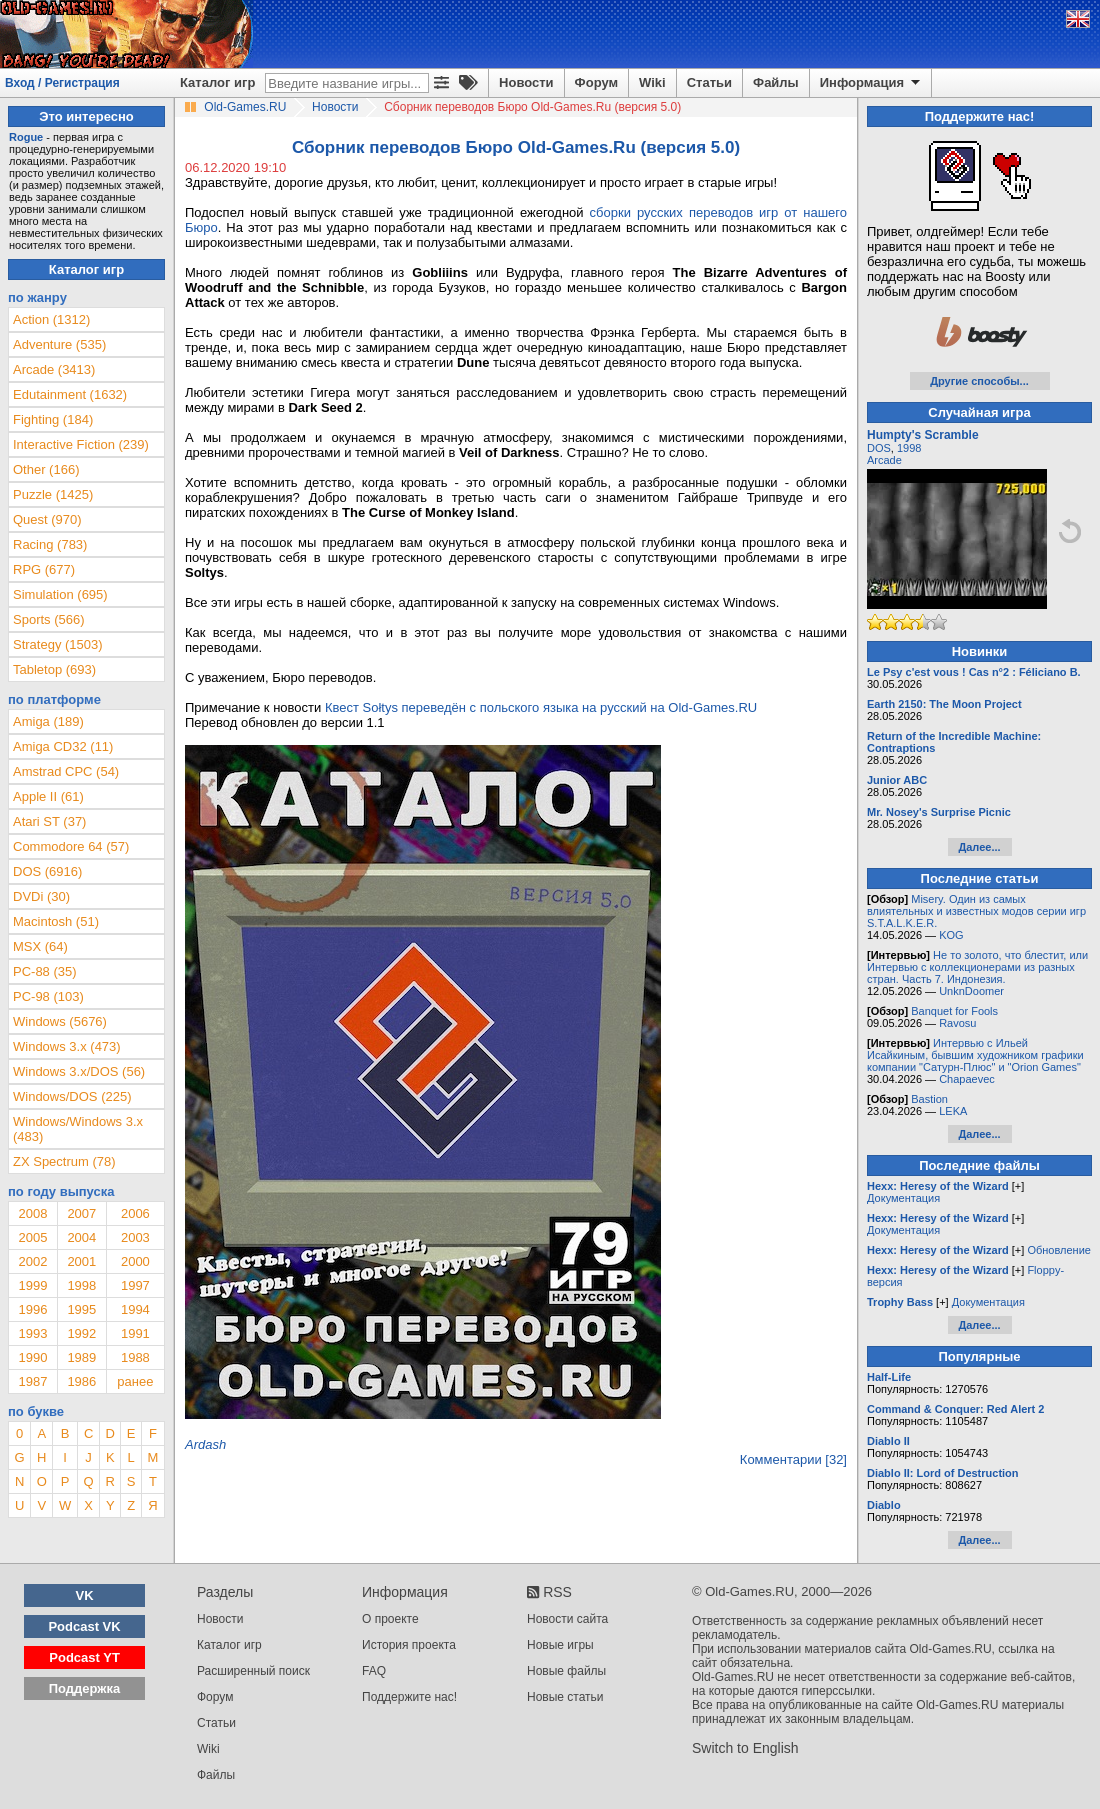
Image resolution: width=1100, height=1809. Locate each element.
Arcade (884, 460)
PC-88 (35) (45, 971)
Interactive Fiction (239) (81, 444)
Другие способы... (979, 381)
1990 (32, 1357)
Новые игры (560, 1645)
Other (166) (46, 469)
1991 (135, 1333)
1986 (81, 1381)
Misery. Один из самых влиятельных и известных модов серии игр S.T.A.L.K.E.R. (976, 911)
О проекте (390, 1619)
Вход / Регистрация (62, 83)
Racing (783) (50, 544)
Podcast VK (84, 1626)
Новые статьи (565, 1697)
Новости (526, 82)
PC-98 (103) (48, 996)
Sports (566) (49, 619)
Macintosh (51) (56, 921)
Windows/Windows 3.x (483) (78, 1129)
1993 (32, 1333)
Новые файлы (566, 1671)
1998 (81, 1285)
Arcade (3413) (54, 369)
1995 (81, 1309)
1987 (32, 1381)
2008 (32, 1213)
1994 (135, 1309)
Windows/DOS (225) (72, 1096)
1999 (32, 1285)
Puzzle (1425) (53, 494)
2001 (81, 1261)
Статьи (709, 82)
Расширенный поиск (253, 1671)
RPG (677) (44, 569)
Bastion (929, 1099)
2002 (32, 1261)
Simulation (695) (60, 594)
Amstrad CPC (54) (66, 771)
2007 (81, 1213)
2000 (135, 1261)
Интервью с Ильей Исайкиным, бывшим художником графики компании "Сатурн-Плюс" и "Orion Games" (975, 1055)
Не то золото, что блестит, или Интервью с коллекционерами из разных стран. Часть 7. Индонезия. (977, 967)
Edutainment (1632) (70, 394)
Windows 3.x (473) (67, 1046)
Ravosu (957, 1023)
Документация (903, 1198)
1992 (81, 1333)
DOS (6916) (47, 871)
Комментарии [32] (793, 1459)
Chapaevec (967, 1079)
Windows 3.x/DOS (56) (79, 1071)
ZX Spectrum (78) (64, 1161)
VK (85, 1595)
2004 (81, 1237)
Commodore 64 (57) (71, 846)
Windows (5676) (60, 1021)
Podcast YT (84, 1657)
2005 (32, 1237)
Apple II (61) (48, 796)
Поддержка (85, 1688)
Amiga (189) (48, 721)
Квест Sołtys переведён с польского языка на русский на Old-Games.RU (541, 707)
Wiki (652, 82)
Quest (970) (47, 519)
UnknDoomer (971, 991)
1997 (135, 1285)
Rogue (26, 137)
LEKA (953, 1111)
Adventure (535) (59, 344)
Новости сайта (567, 1619)
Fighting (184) (53, 419)
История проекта (409, 1645)
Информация (871, 83)
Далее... (979, 847)
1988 (135, 1357)
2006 (135, 1213)
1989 (81, 1357)
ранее (135, 1381)
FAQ (374, 1671)
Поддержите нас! (409, 1697)
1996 (32, 1309)
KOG (951, 935)
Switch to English (745, 1748)
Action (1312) (51, 319)
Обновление (1059, 1250)
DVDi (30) (41, 896)
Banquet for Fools (954, 1011)
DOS (879, 448)
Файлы (776, 82)
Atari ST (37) (49, 821)
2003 (135, 1237)
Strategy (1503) (58, 644)
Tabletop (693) (54, 669)
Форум (596, 82)
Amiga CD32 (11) (63, 746)
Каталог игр (217, 82)
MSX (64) (40, 946)
